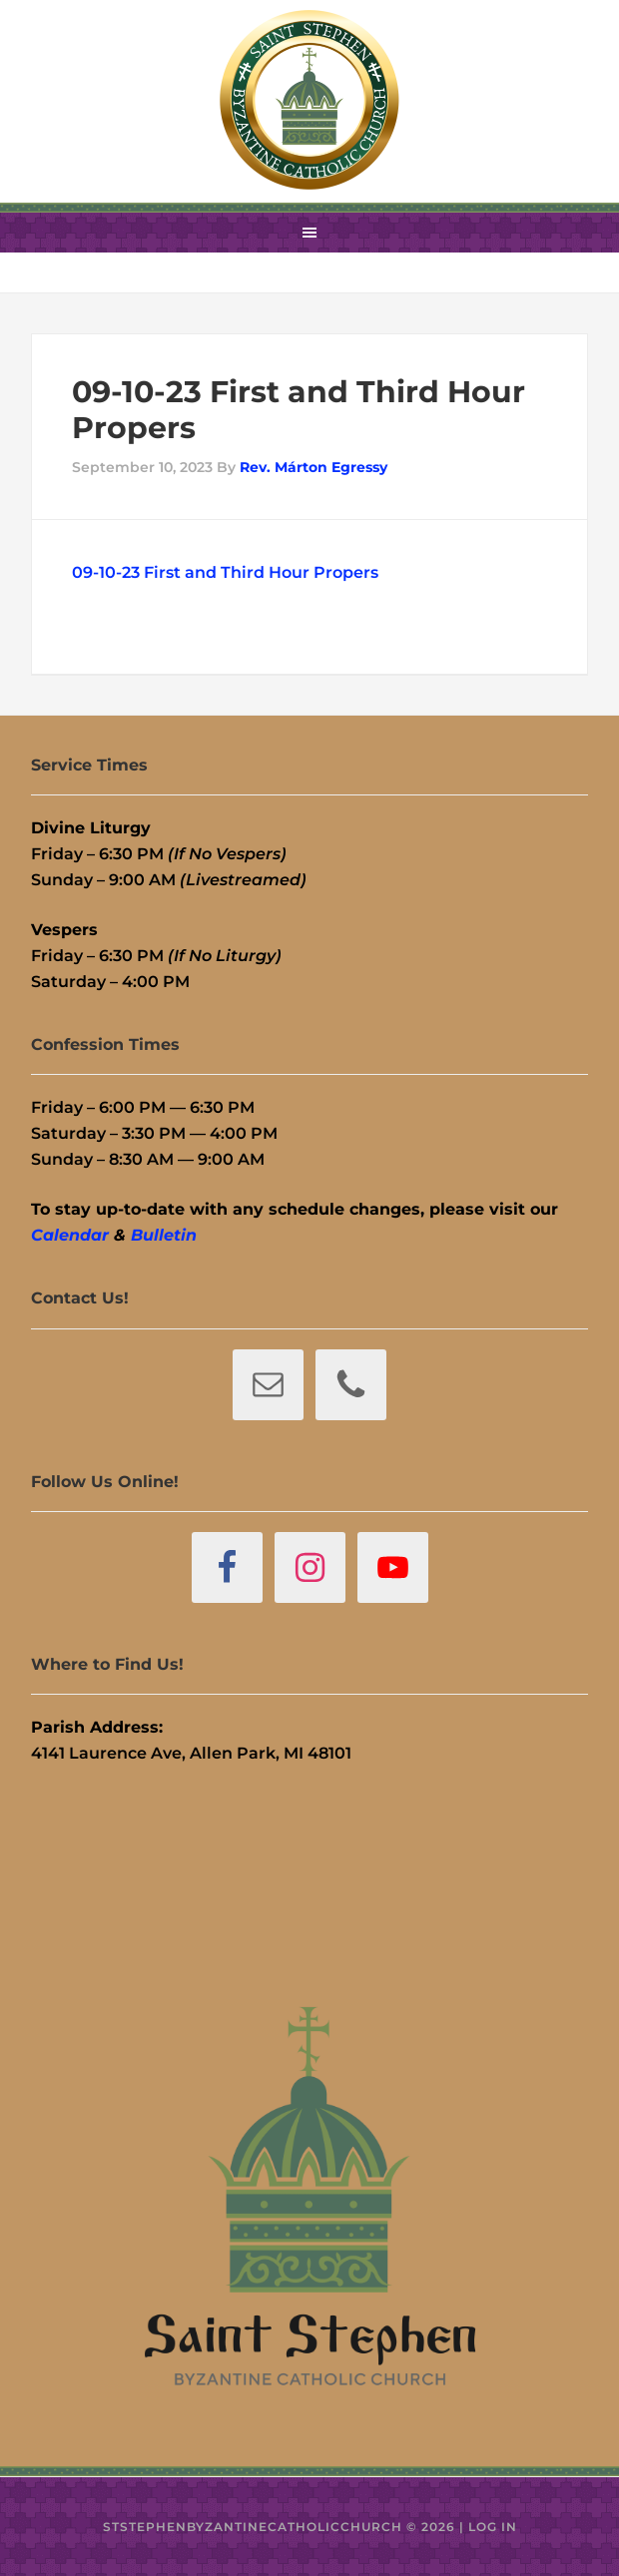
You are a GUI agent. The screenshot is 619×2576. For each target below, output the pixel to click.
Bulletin (164, 1235)
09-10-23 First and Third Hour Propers (225, 572)
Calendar (70, 1235)
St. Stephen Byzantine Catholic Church (309, 100)
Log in (492, 2526)
